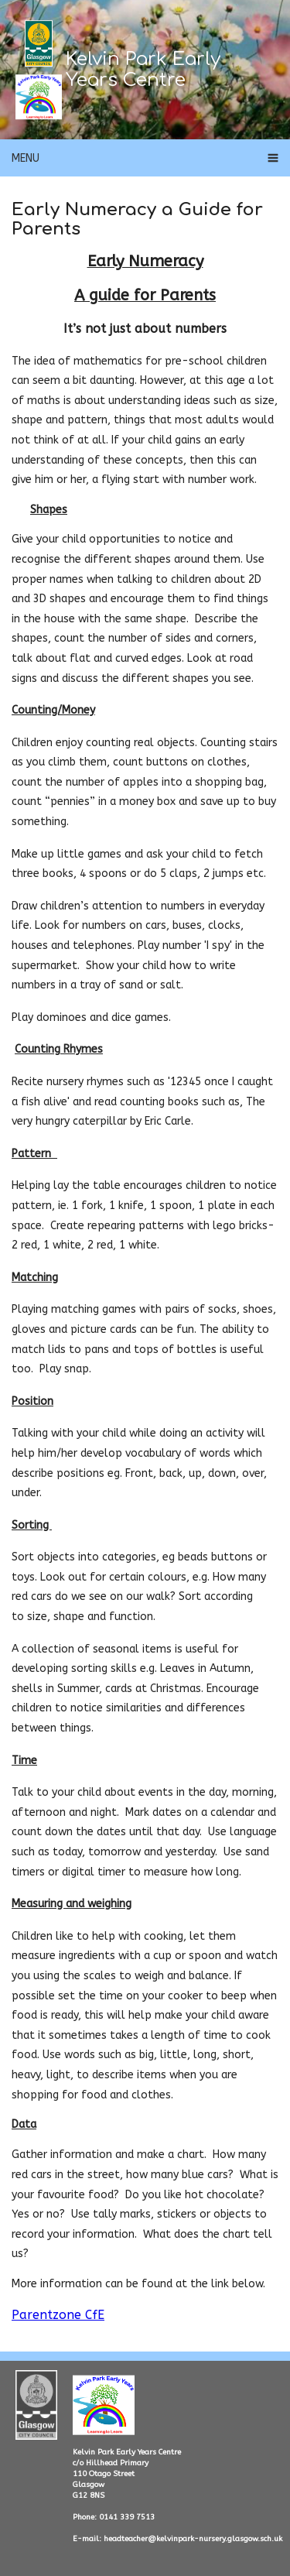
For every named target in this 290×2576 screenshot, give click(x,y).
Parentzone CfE (58, 2314)
